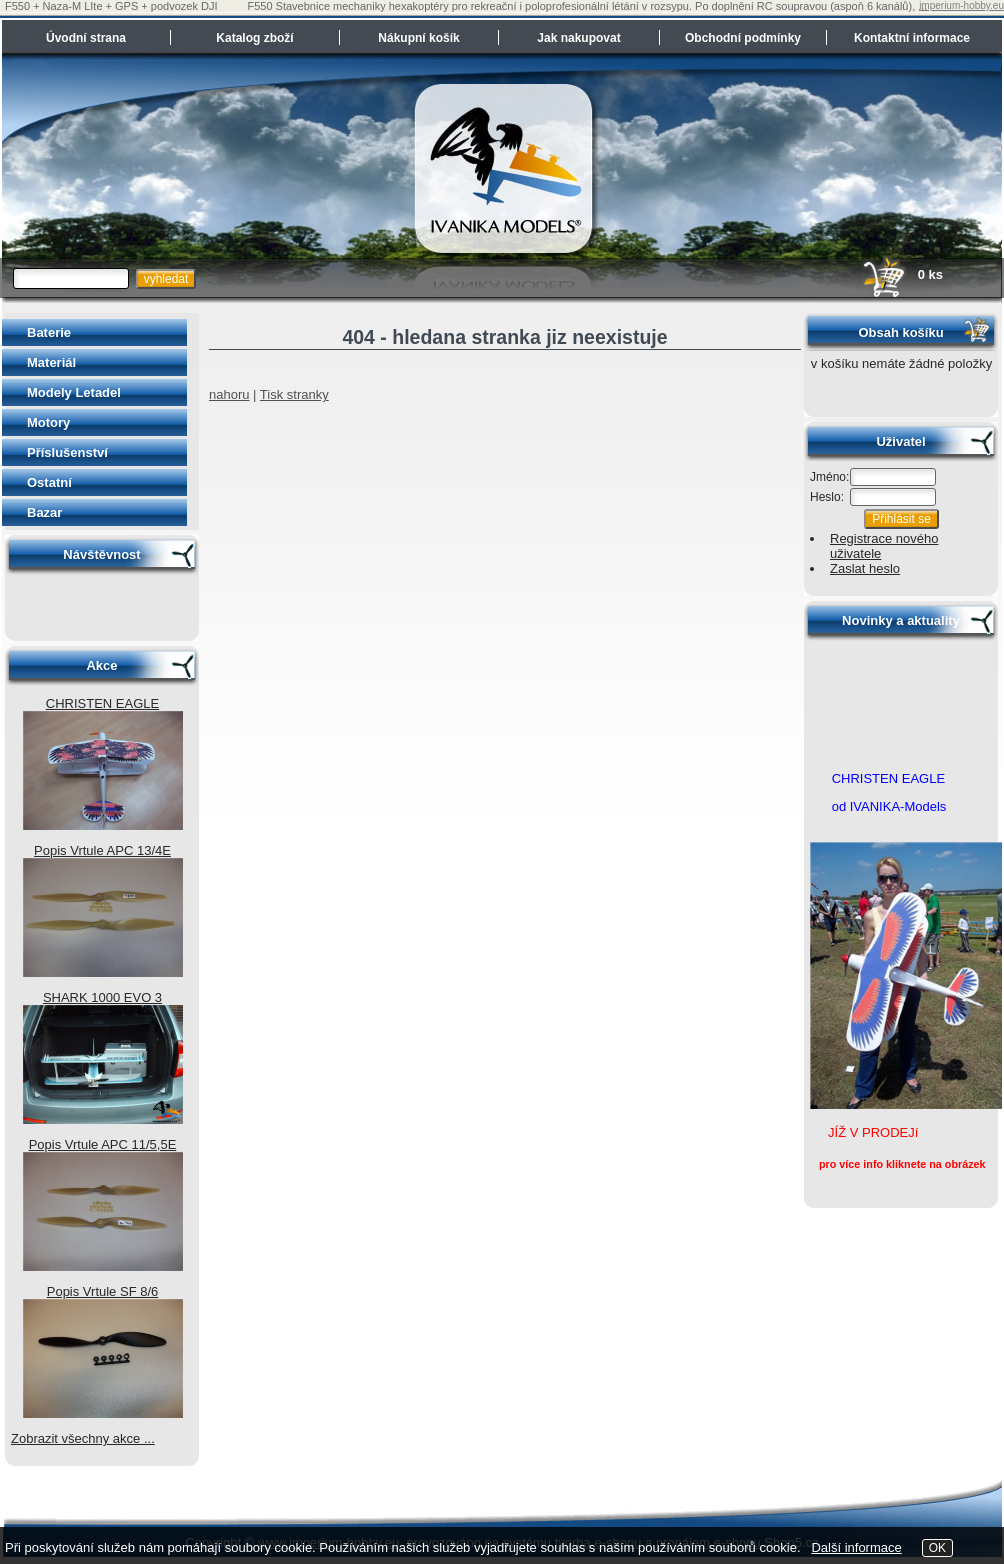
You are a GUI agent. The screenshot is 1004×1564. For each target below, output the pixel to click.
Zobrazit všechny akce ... (83, 1438)
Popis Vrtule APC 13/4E (102, 850)
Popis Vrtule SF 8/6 (103, 1291)
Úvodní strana (86, 38)
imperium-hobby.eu (961, 5)
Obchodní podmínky (743, 38)
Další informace (856, 1547)
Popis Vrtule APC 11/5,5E (103, 1144)
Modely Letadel (74, 392)
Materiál (51, 362)
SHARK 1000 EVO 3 (102, 997)
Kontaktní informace (912, 38)
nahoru (229, 394)
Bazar (44, 512)
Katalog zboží (254, 38)
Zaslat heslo (865, 568)
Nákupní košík (418, 38)
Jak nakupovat (578, 38)
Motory (48, 422)
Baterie (49, 332)
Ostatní (49, 482)
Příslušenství (67, 452)
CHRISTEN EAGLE (102, 703)
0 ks (902, 274)
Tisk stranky (294, 394)
